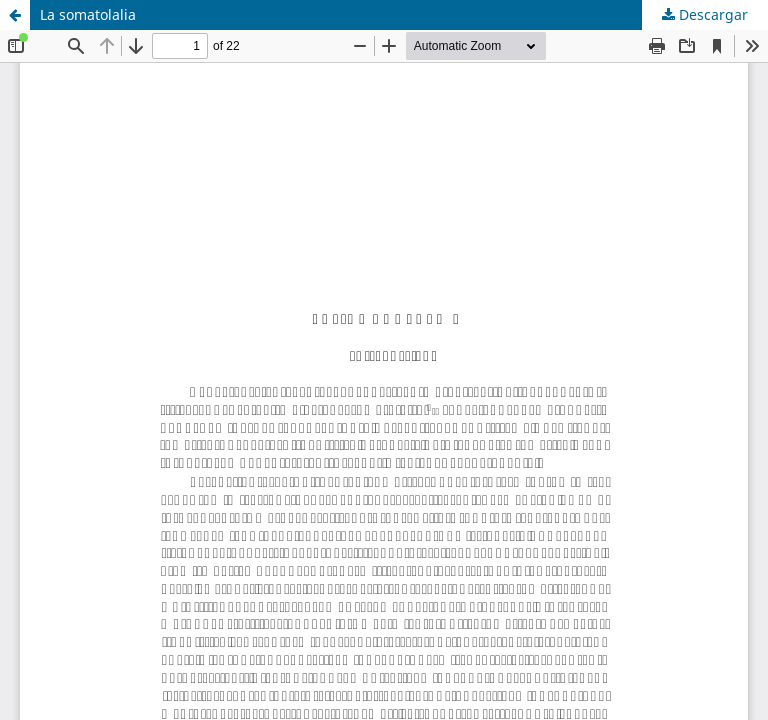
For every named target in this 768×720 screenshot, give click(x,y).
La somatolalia (88, 14)
